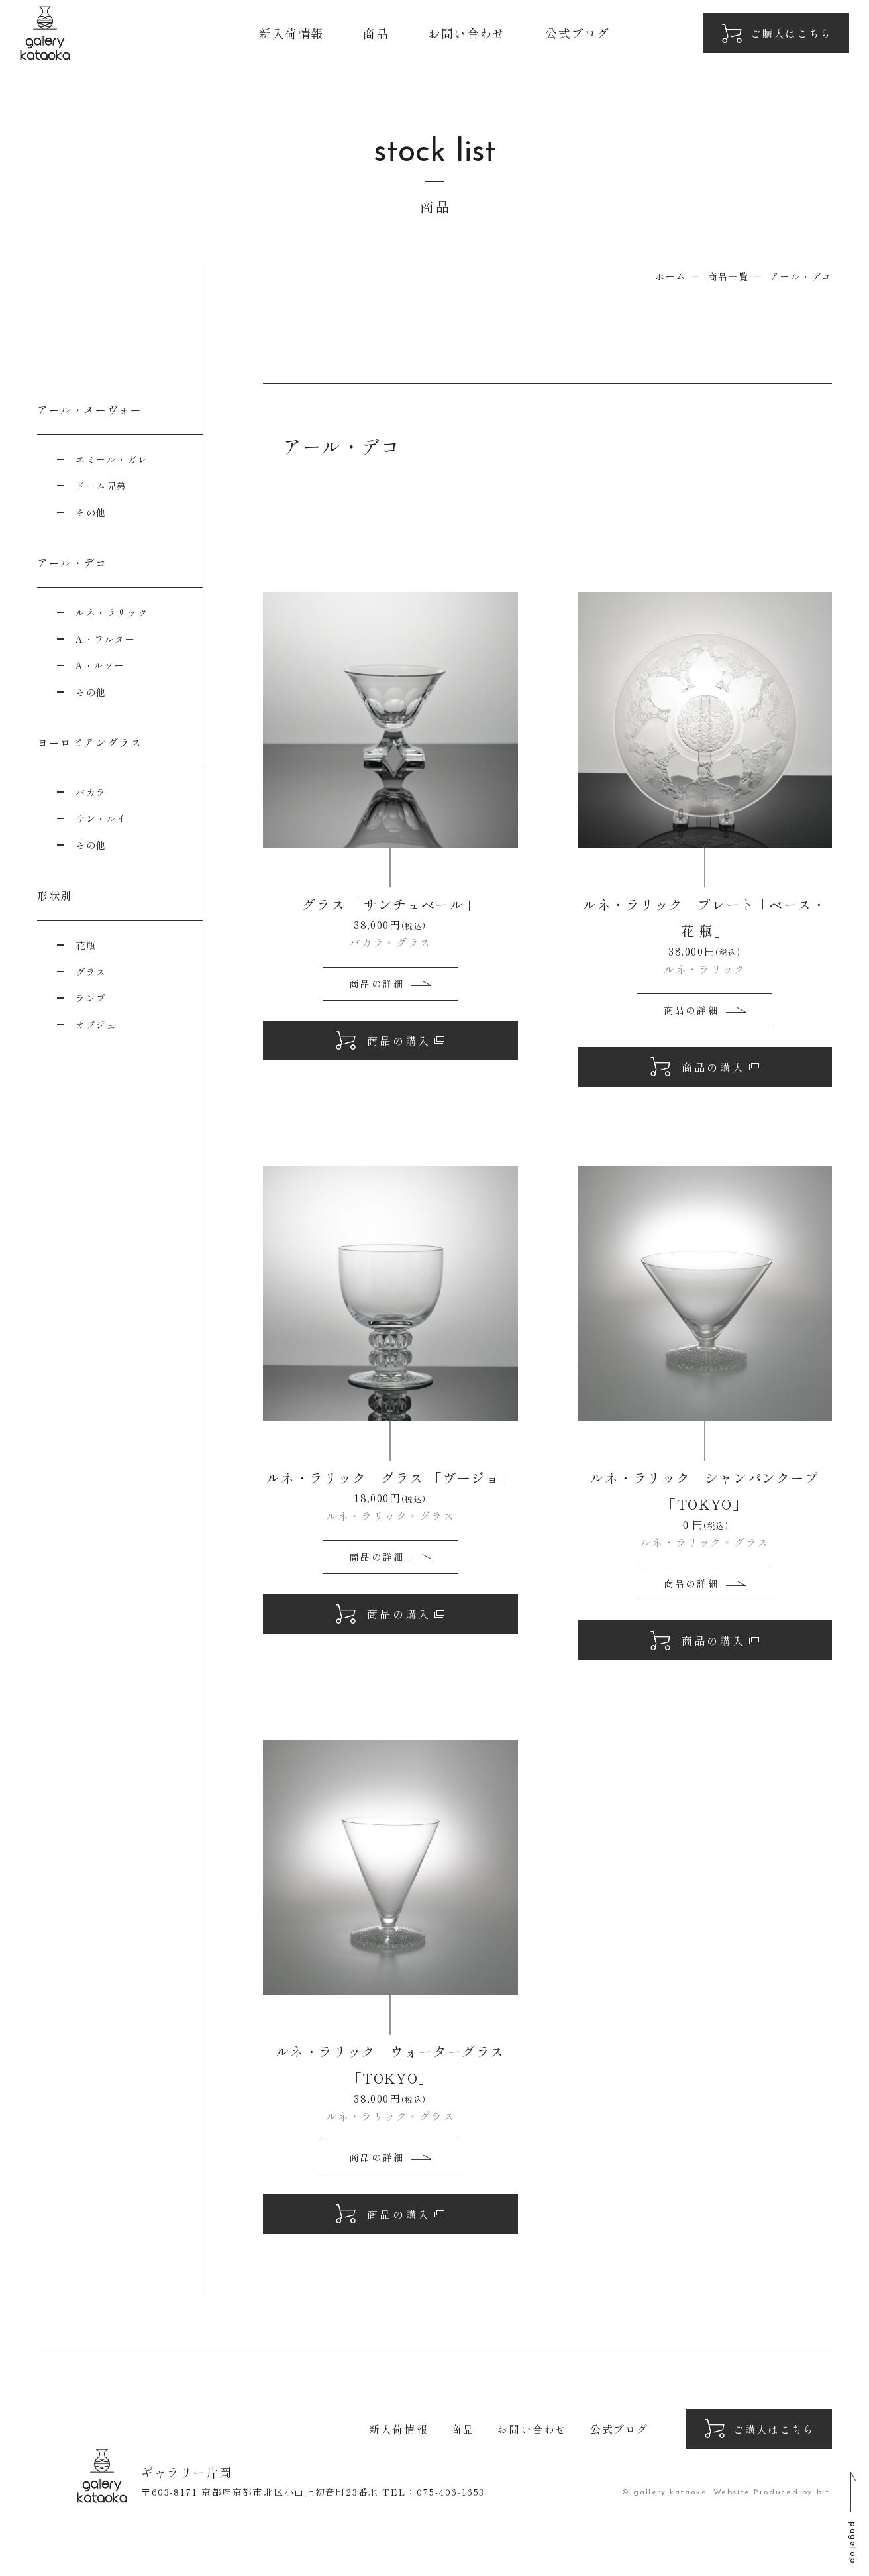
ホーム (670, 276)
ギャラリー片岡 (45, 33)
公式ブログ (577, 33)
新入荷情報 (291, 33)
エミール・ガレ (112, 459)
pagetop (853, 2543)
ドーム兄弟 (101, 485)
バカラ (91, 792)
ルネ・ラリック (112, 612)
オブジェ (96, 1024)
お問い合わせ (467, 33)
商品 (376, 33)
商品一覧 (727, 276)
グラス (91, 971)
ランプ (91, 998)
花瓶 (86, 945)
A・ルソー (100, 665)
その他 (91, 512)
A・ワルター (106, 638)
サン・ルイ (101, 818)
